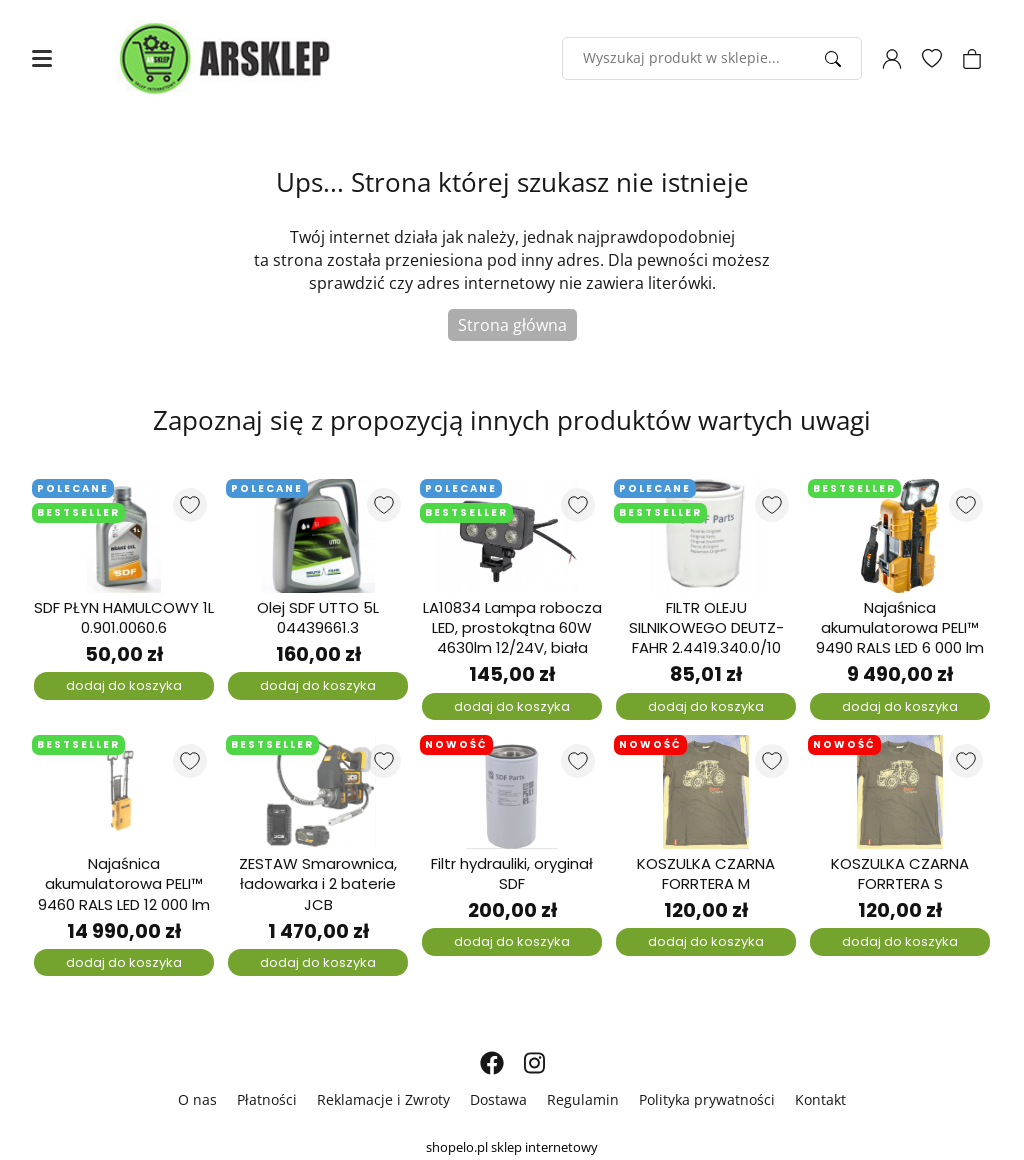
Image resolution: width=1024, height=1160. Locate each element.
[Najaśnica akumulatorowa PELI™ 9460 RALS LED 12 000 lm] (124, 792)
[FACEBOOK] (492, 1062)
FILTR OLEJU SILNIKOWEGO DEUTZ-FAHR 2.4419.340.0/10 (706, 628)
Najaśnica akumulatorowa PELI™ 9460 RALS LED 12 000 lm (124, 884)
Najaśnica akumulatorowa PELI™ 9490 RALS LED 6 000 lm (900, 628)
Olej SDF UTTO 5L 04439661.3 (318, 618)
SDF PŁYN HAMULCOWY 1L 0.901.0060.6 (124, 618)
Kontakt (820, 1099)
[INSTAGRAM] (534, 1062)
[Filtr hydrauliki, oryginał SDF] (512, 792)
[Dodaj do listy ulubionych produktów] (190, 505)
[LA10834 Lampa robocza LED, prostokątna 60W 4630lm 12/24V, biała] (512, 536)
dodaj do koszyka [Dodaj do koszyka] (124, 685)
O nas (197, 1099)
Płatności (267, 1099)
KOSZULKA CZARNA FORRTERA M (706, 874)
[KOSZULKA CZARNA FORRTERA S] (900, 792)
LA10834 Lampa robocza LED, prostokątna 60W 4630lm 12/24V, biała (512, 628)
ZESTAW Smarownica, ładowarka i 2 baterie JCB (318, 884)
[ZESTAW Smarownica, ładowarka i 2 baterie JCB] (318, 792)
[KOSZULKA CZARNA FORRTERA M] (706, 792)
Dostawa (498, 1099)
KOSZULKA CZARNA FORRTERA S (900, 874)
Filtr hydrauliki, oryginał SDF (512, 874)
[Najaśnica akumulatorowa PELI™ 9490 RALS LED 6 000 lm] (900, 536)
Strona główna (512, 325)
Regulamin (583, 1099)
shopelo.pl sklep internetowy (512, 1147)
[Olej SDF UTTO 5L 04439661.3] (318, 536)
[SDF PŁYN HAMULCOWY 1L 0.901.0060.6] (124, 536)
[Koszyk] (972, 59)
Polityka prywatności (707, 1099)
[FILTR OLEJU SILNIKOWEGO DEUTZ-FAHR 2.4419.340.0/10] (706, 536)
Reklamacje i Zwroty (383, 1099)
